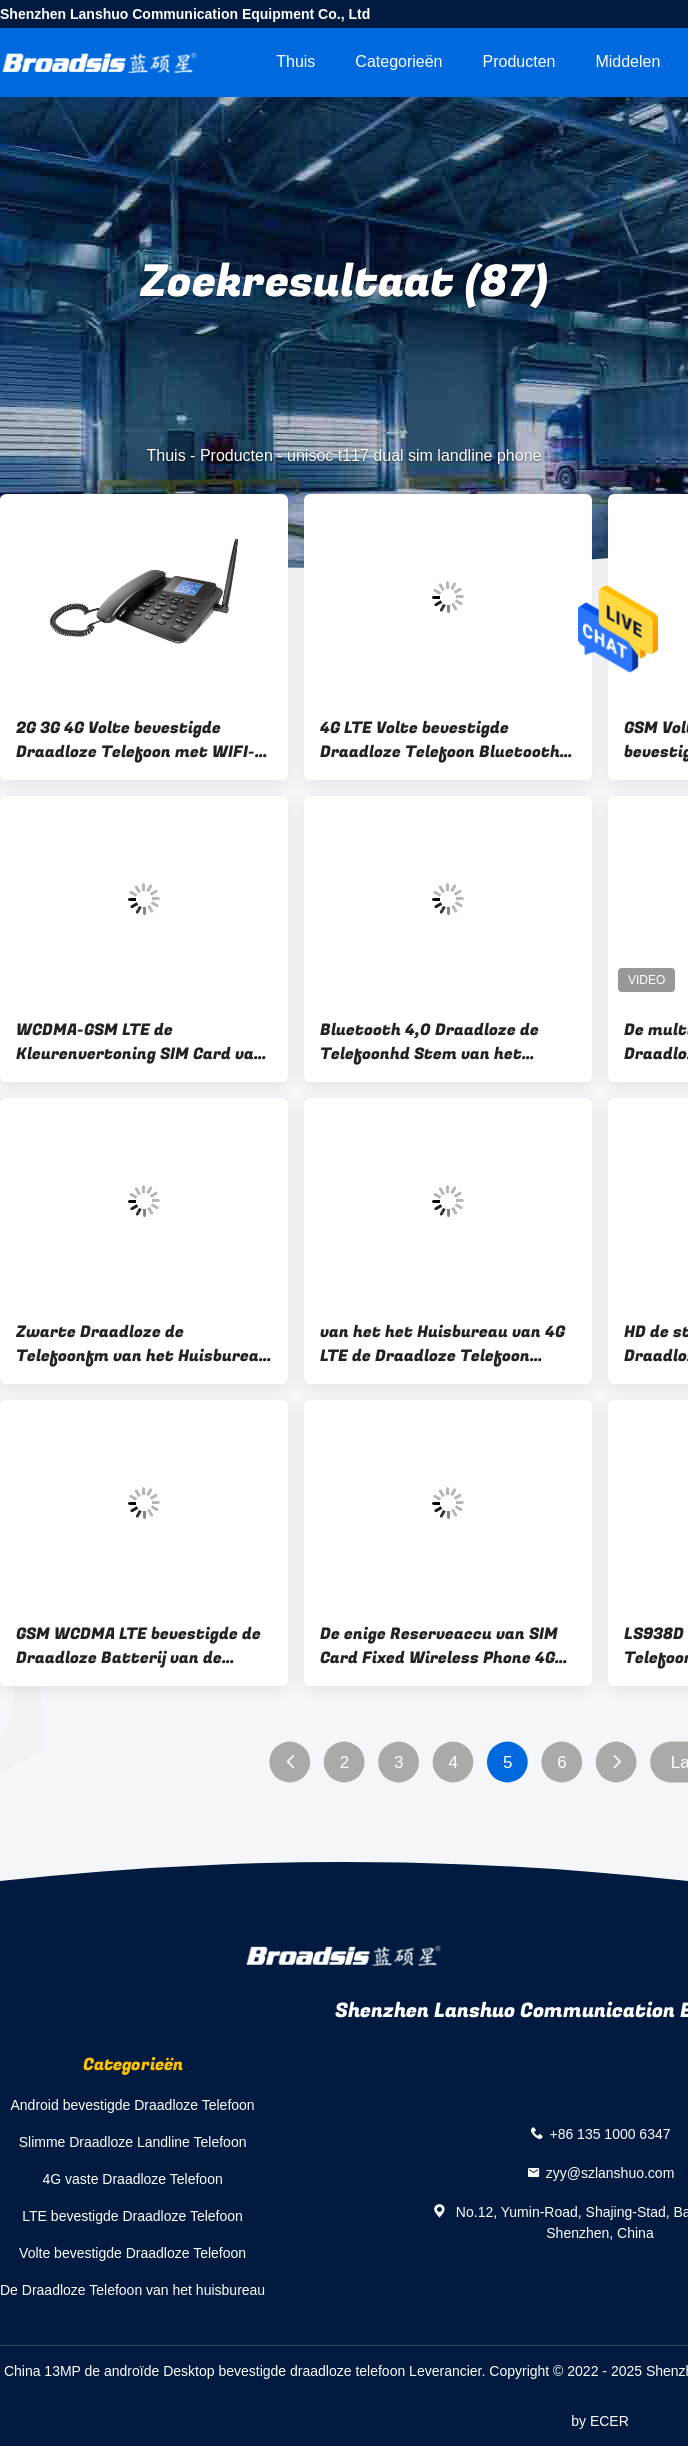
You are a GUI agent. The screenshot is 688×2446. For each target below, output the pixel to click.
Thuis (295, 61)
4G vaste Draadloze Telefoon (132, 2179)
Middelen (627, 61)
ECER (609, 2421)
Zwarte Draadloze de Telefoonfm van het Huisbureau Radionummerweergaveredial (142, 1344)
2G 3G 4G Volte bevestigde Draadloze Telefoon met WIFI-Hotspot (135, 740)
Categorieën (398, 61)
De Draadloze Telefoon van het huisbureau (132, 2290)
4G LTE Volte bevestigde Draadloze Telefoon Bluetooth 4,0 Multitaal (440, 740)
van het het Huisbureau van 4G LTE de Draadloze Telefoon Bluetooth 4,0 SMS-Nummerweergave (442, 1344)
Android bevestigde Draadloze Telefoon (133, 2105)
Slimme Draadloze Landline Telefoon (133, 2142)
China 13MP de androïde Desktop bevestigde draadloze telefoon (204, 2371)
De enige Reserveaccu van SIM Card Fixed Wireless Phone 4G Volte (439, 1646)
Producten (519, 61)
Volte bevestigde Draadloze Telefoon (132, 2253)
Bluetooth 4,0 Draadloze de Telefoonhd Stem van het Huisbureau (429, 1042)
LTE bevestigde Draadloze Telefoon (132, 2216)
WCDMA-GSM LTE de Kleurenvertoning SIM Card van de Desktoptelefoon (140, 1042)
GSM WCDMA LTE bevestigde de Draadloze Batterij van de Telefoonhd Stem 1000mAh (138, 1646)
